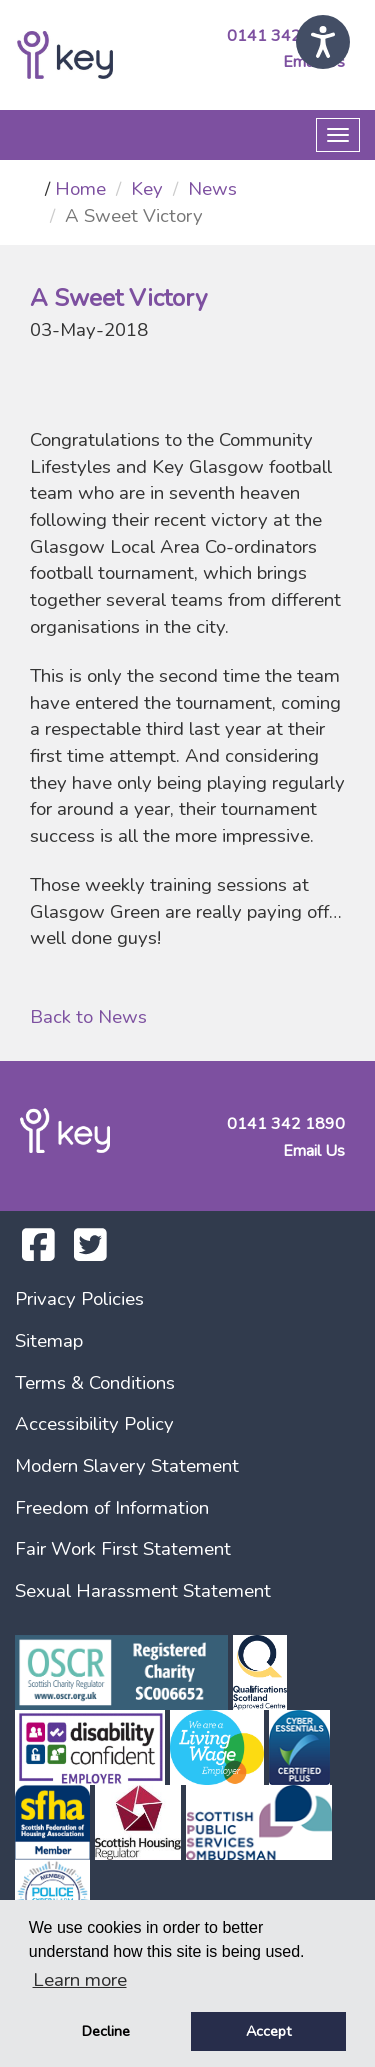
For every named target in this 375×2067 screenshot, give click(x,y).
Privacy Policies (79, 1299)
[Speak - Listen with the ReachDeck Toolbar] (323, 42)
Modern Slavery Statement (127, 1466)
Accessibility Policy (94, 1424)
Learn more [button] (80, 1980)
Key (147, 189)
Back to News (88, 1017)
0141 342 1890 (286, 36)
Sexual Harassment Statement (143, 1591)
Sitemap (49, 1341)
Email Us (314, 1151)
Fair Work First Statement (123, 1549)
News (212, 189)
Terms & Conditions (95, 1383)
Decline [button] (106, 2031)
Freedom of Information (112, 1508)
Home (80, 189)
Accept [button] (268, 2031)
